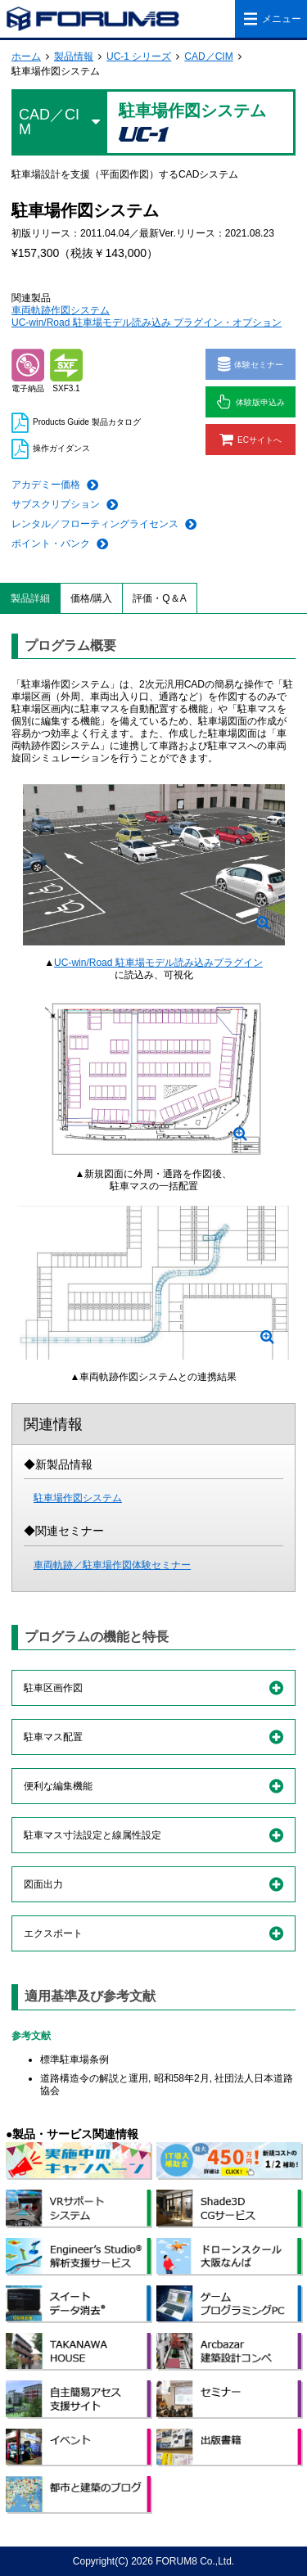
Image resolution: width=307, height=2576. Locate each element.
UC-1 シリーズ (138, 56)
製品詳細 (30, 598)
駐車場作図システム (78, 1498)
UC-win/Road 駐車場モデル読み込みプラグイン (158, 962)
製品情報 (73, 56)
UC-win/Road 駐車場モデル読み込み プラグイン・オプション (146, 322)
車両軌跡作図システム (60, 310)
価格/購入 (91, 598)
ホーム (26, 56)
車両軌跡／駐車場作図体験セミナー (112, 1565)
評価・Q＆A (159, 598)
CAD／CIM (208, 56)
